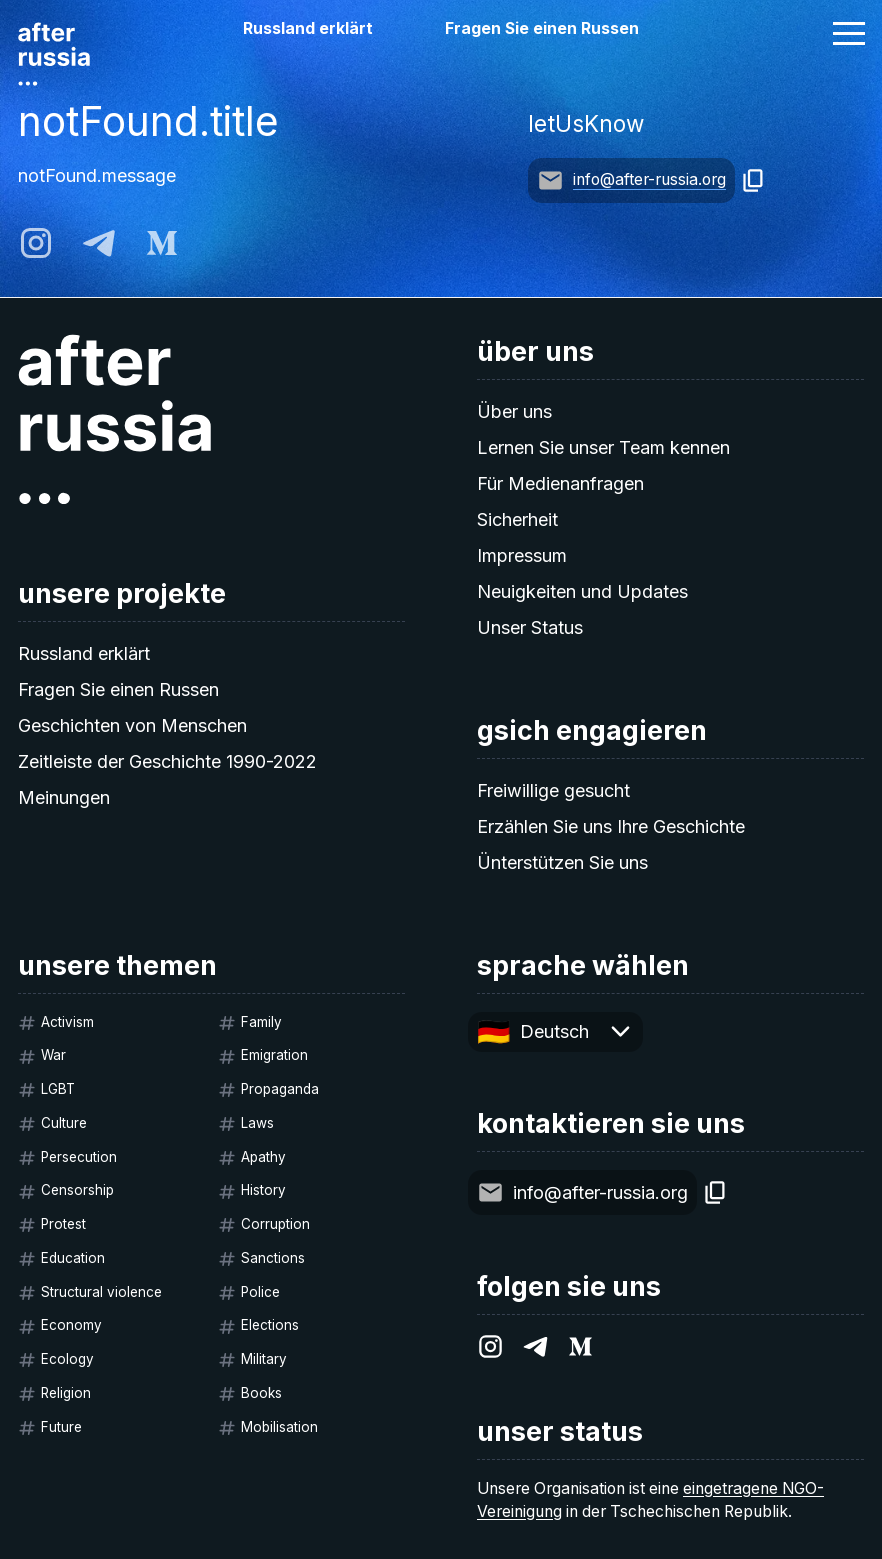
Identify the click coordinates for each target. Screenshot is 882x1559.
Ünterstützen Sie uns (562, 862)
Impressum (522, 555)
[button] (849, 33)
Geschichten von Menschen (132, 725)
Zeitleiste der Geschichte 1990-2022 (167, 761)
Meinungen (64, 797)
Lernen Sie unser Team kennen (603, 447)
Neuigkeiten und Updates (582, 591)
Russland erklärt (308, 28)
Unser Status (530, 627)
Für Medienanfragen (560, 483)
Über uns (514, 411)
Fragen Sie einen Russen (542, 28)
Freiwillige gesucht (553, 790)
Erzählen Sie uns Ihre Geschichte (611, 826)
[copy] (753, 180)
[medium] (162, 243)
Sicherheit (517, 519)
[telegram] (99, 243)
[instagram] (36, 243)
